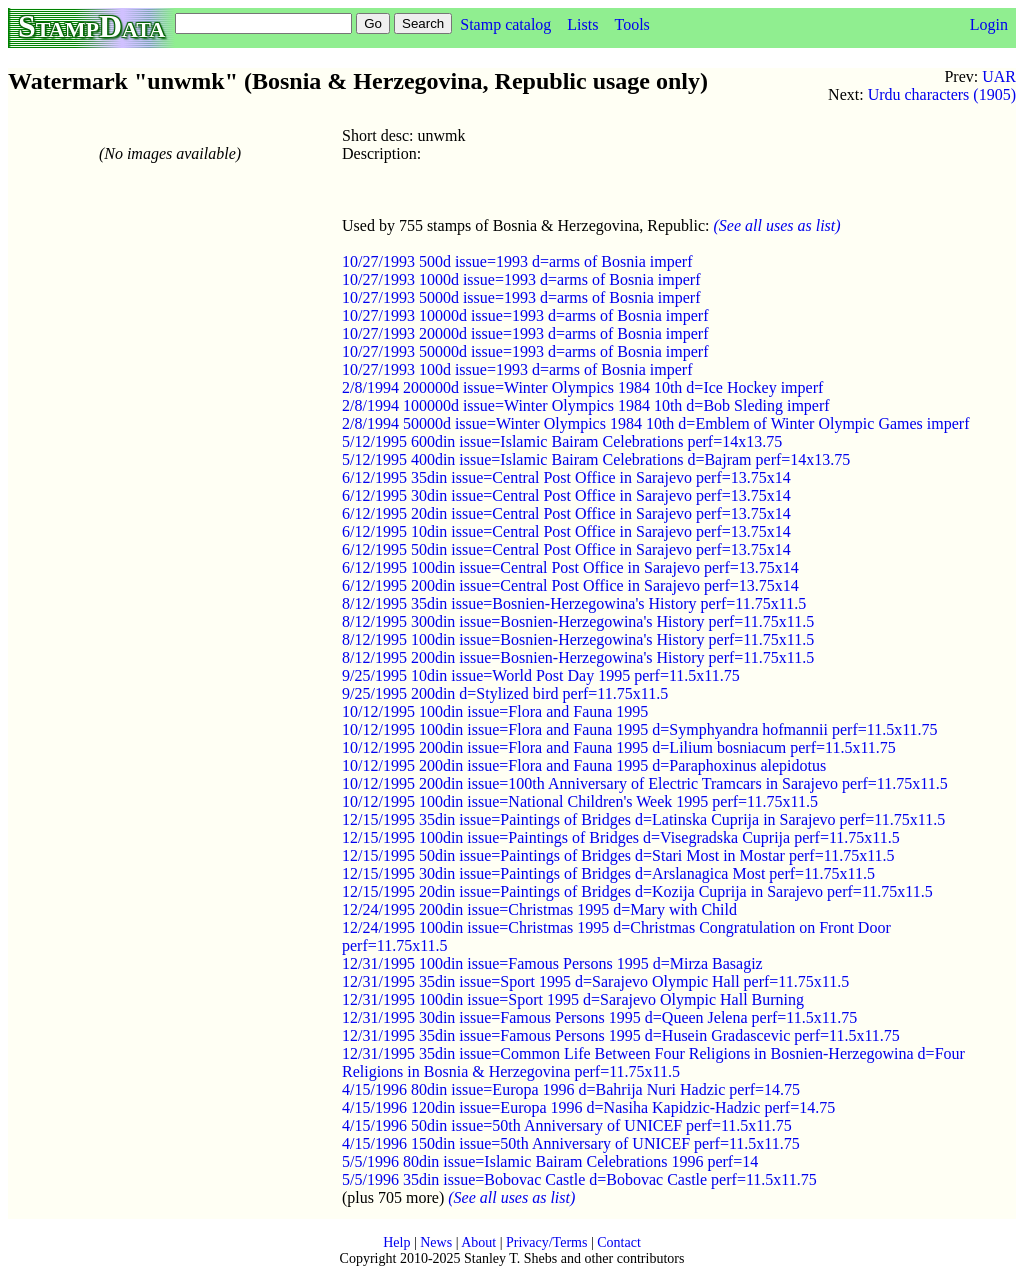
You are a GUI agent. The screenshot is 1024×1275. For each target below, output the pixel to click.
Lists (582, 24)
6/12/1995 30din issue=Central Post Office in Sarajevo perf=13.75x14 (566, 495)
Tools (631, 24)
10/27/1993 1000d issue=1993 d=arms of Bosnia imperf (521, 279)
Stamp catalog (505, 24)
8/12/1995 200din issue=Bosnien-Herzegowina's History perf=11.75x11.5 (578, 657)
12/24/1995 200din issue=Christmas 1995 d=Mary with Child (539, 909)
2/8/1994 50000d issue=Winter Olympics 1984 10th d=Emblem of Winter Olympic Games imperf (655, 423)
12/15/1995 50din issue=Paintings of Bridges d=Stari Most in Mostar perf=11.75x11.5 (618, 855)
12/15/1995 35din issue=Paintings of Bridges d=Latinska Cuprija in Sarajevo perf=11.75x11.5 (643, 819)
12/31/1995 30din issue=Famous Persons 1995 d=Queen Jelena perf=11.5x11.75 (599, 1017)
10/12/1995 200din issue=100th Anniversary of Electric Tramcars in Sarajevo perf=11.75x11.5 (645, 783)
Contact (619, 1242)
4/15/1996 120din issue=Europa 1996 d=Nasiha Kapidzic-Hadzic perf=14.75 (588, 1107)
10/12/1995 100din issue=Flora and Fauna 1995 (495, 711)
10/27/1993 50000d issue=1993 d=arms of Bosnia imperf (525, 351)
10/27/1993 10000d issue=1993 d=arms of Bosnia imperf (525, 315)
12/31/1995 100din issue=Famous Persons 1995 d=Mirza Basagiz (552, 963)
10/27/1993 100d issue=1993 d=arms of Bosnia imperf (517, 369)
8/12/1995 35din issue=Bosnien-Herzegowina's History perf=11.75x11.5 (574, 603)
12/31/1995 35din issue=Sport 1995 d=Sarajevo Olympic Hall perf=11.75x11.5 (595, 981)
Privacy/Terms (546, 1242)
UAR (999, 76)
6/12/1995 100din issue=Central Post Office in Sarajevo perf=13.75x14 (570, 567)
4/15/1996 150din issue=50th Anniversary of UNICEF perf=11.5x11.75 (571, 1143)
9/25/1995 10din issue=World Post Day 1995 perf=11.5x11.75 (541, 675)
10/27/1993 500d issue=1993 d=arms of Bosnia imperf (517, 261)
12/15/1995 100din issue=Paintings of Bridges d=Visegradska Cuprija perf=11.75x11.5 (621, 837)
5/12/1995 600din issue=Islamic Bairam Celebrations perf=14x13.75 (562, 441)
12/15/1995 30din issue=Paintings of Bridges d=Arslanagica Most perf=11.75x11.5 (608, 873)
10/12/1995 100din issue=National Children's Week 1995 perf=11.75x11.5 (580, 801)
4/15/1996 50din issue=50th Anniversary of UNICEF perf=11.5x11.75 (567, 1125)
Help (396, 1242)
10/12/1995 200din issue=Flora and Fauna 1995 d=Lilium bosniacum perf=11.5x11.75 (619, 747)
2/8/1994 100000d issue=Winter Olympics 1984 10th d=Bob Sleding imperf (586, 405)
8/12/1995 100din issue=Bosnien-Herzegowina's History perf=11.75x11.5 (578, 639)
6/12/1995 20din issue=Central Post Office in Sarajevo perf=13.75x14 (566, 513)
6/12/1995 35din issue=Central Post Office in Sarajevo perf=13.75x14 (566, 477)
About (478, 1242)
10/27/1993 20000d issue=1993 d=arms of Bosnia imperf (525, 333)
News (436, 1242)
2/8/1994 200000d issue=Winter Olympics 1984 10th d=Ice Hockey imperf (582, 387)
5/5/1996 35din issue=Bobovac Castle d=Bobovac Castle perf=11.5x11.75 (579, 1179)
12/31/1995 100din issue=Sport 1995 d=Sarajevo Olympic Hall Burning (573, 999)
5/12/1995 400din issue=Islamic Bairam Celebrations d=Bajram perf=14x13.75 (596, 459)
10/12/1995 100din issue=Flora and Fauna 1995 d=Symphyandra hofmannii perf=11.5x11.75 (640, 729)
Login (989, 24)
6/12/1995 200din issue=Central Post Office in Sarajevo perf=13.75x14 (570, 585)
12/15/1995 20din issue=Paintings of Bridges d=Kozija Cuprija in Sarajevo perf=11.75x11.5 (637, 891)
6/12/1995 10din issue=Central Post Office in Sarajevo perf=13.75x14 (566, 531)
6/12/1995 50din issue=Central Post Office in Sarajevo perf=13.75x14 (566, 549)
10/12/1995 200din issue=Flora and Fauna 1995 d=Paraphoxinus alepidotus (584, 765)
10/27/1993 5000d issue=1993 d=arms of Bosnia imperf (521, 297)
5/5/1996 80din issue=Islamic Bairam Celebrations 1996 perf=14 (550, 1161)
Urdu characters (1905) (942, 94)
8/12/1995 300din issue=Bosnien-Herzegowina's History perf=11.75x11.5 (578, 621)
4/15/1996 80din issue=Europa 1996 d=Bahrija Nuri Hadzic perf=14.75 (571, 1089)
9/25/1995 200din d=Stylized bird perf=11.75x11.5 (505, 693)
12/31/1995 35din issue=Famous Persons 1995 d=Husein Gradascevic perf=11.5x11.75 (621, 1035)
